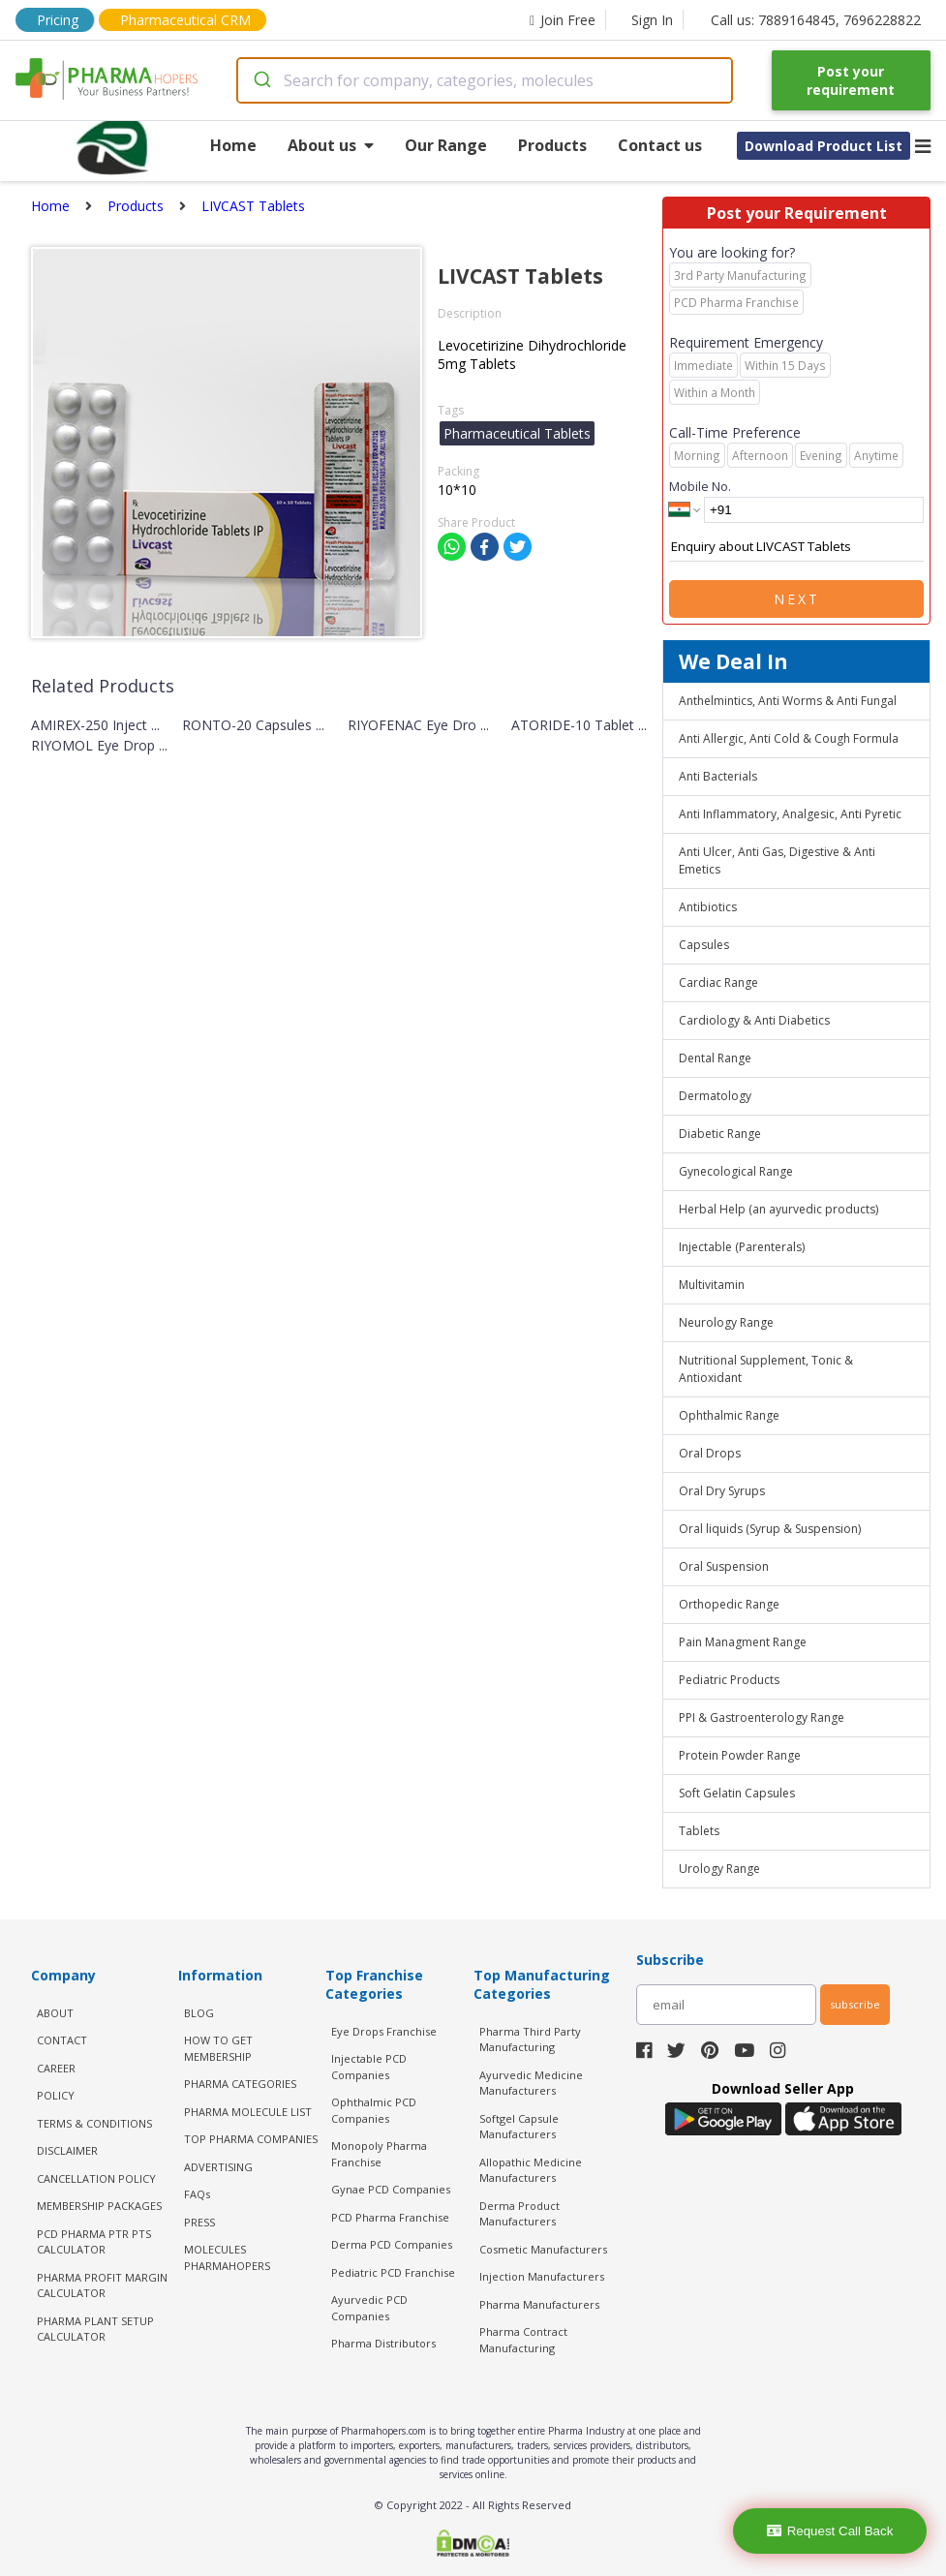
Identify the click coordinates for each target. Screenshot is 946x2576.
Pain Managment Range (743, 1642)
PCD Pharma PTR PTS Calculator (94, 2241)
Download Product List (823, 146)
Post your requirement (851, 80)
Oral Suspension (724, 1566)
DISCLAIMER (67, 2150)
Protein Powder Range (740, 1755)
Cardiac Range (718, 982)
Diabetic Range (720, 1133)
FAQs (197, 2194)
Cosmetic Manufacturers (543, 2249)
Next (797, 599)
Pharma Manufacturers (539, 2304)
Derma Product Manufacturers (519, 2213)
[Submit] (261, 80)
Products (552, 145)
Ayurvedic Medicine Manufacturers (531, 2083)
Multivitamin (712, 1284)
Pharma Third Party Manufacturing (530, 2039)
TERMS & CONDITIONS (94, 2123)
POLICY (56, 2095)
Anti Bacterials (718, 776)
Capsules (704, 944)
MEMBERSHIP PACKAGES (99, 2205)
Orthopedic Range (729, 1604)
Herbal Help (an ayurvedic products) (778, 1209)
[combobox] (484, 80)
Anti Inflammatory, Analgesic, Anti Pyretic (790, 814)
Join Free (562, 20)
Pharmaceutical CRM (185, 20)
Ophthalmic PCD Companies (373, 2110)
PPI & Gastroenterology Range (761, 1717)
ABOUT (55, 2013)
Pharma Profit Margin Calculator (102, 2285)
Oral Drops (710, 1453)
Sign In (652, 20)
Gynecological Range (736, 1171)
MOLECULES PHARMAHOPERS (227, 2257)
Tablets (699, 1831)
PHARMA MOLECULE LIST (248, 2111)
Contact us (660, 145)
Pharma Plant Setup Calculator (95, 2329)
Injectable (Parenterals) (742, 1247)
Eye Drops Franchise (384, 2031)
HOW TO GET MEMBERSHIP (218, 2048)
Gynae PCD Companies (390, 2189)
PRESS (199, 2222)
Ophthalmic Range (729, 1415)
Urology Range (719, 1868)
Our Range (446, 145)
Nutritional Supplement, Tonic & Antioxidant (766, 1369)
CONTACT (62, 2040)
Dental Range (715, 1058)
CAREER (56, 2068)
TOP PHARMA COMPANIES (251, 2138)
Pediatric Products (729, 1679)
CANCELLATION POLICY (96, 2178)
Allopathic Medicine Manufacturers (530, 2170)
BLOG (199, 2013)
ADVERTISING (218, 2167)
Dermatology (715, 1096)
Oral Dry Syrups (722, 1491)
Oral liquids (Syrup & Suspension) (770, 1528)
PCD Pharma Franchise (390, 2217)
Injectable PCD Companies (369, 2066)
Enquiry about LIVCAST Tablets (796, 547)
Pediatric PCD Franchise (393, 2272)
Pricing (57, 20)
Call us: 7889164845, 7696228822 (816, 20)
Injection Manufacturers (541, 2276)
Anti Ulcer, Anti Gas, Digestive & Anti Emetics (777, 860)
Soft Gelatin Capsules (737, 1793)
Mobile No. (700, 486)
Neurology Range (726, 1322)
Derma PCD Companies (391, 2244)
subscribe (855, 2004)
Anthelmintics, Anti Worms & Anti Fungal (788, 700)
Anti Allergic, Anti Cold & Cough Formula (789, 738)
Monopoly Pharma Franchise (379, 2153)
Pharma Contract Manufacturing (523, 2339)
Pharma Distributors (383, 2343)
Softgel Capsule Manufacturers (519, 2126)
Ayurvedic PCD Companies (369, 2307)
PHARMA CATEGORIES (240, 2083)
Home (233, 145)
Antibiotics (708, 907)
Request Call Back (830, 2531)
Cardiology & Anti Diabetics (754, 1020)
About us (331, 145)
